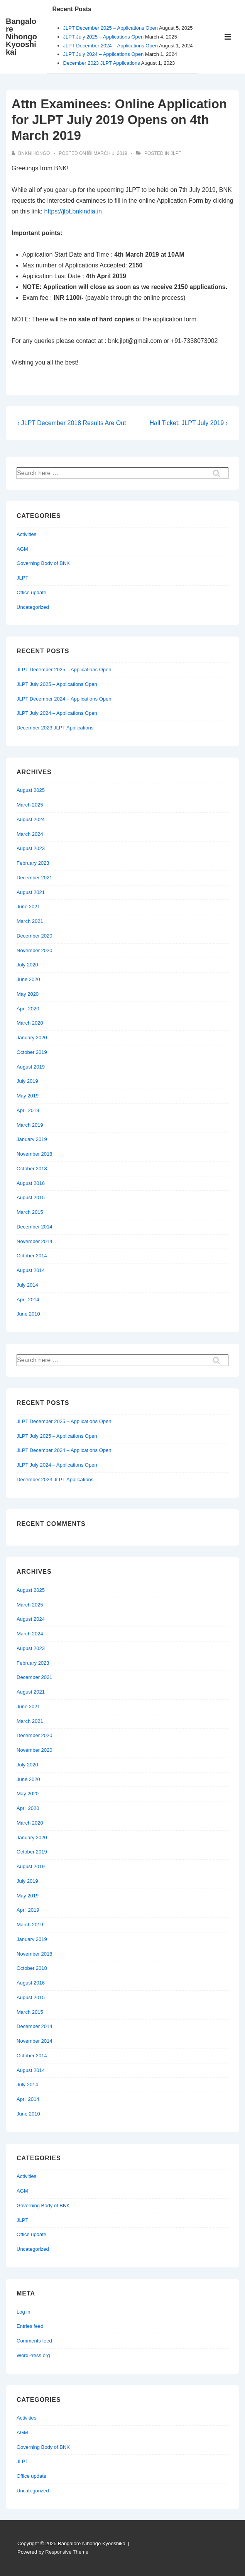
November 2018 (34, 1154)
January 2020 (32, 1037)
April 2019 (28, 1110)
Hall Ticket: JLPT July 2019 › (189, 423)
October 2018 (32, 1168)
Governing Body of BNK (43, 563)
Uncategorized (33, 607)
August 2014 (31, 1270)
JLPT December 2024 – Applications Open (110, 46)
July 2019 (27, 1081)
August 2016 (31, 1183)
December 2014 (34, 1227)
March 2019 (30, 1125)
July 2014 (27, 1285)
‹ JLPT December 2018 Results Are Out (71, 423)
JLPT (176, 153)
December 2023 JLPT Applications (101, 63)
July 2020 (27, 965)
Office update (31, 592)
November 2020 (34, 950)
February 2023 (33, 863)
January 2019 (32, 1139)
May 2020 (28, 994)
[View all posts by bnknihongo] (31, 153)
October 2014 (32, 1256)
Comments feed (34, 2341)
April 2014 (28, 1299)
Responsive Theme (66, 2552)
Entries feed (30, 2326)
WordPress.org (33, 2355)
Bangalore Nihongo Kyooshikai (21, 36)
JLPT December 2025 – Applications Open (110, 28)
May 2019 (28, 1096)
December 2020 (34, 936)
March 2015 (30, 1212)
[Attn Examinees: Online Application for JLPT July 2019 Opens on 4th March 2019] (110, 153)
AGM (22, 549)
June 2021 (28, 906)
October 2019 (32, 1052)
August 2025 (31, 790)
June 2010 (28, 1314)
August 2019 (31, 1067)
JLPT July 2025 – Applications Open (103, 37)
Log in (23, 2312)
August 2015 (31, 1197)
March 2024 (30, 834)
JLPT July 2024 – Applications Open (103, 54)
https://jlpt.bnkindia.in (72, 211)
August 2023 (31, 848)
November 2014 (34, 1241)
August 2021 (31, 892)
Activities (26, 534)
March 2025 (30, 805)
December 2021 (34, 878)
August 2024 (31, 819)
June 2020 (28, 979)
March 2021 (30, 921)
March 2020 (30, 1023)
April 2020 (28, 1009)
